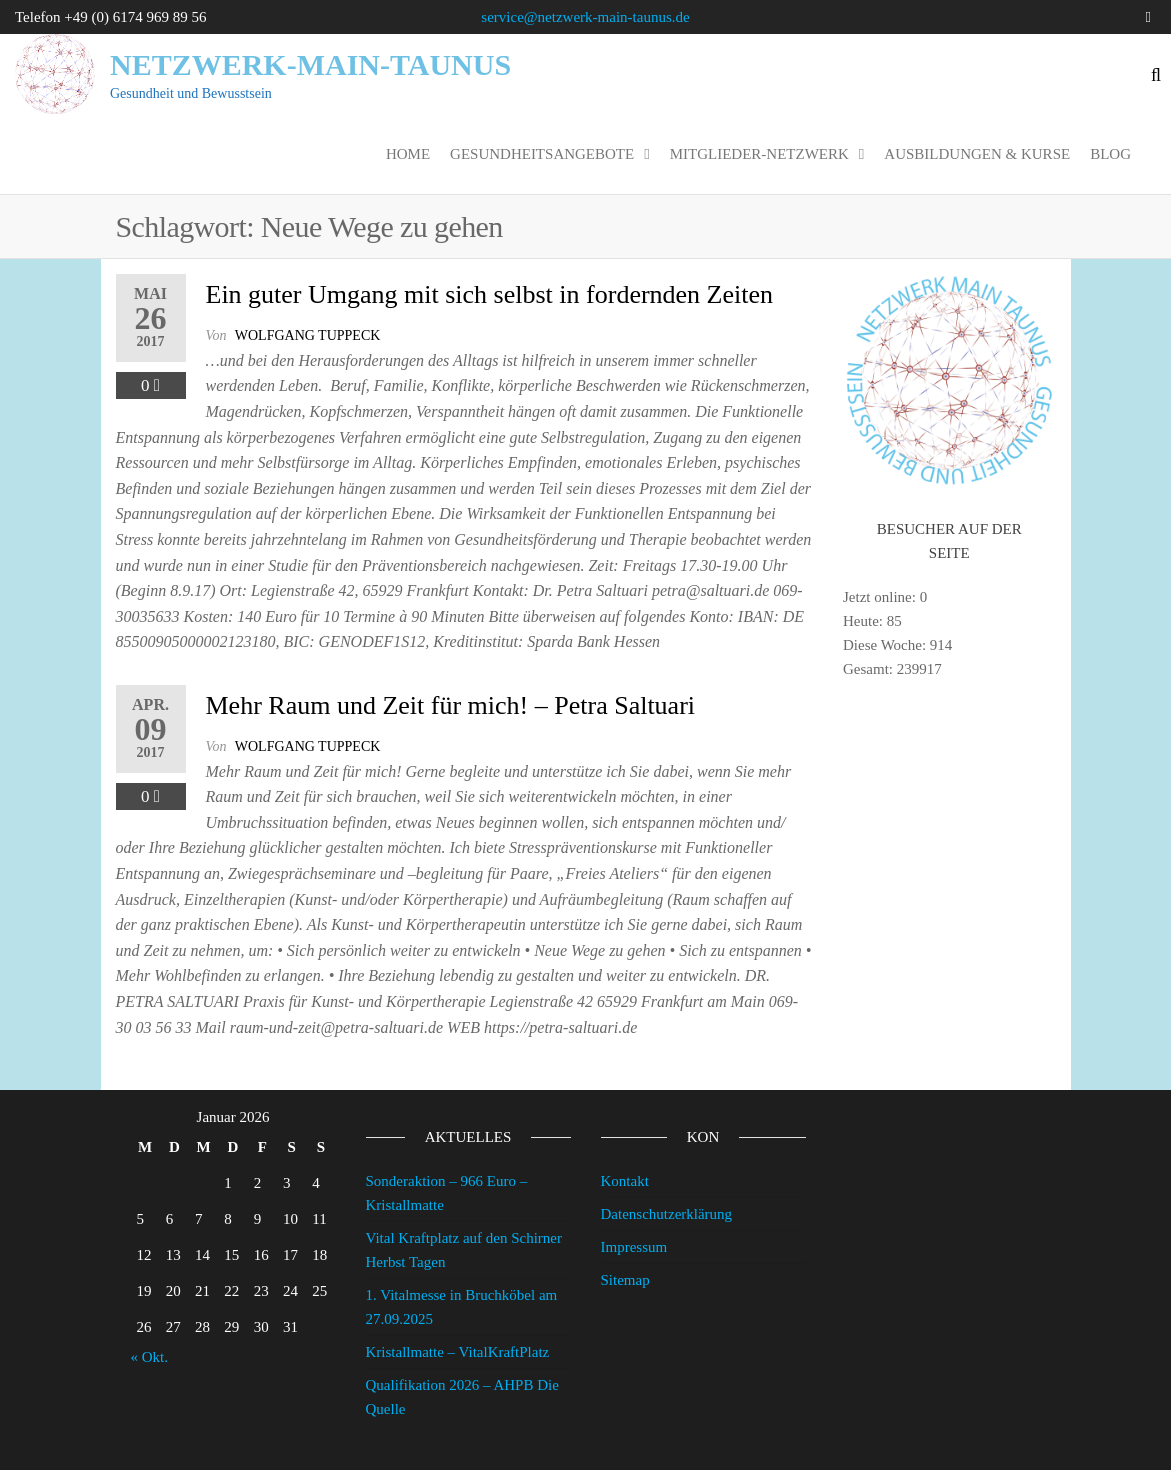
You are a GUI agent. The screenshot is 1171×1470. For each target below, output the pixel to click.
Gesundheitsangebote (542, 154)
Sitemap (625, 1280)
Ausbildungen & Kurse (977, 154)
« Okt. (150, 1357)
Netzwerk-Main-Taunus (310, 64)
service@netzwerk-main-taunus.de (585, 17)
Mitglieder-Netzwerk (759, 154)
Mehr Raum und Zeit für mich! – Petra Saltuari (451, 705)
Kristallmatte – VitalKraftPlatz (458, 1352)
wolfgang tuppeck (308, 335)
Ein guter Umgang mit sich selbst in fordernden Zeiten (490, 294)
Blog (1110, 154)
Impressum (634, 1247)
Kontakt (625, 1181)
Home (408, 154)
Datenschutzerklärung (667, 1214)
